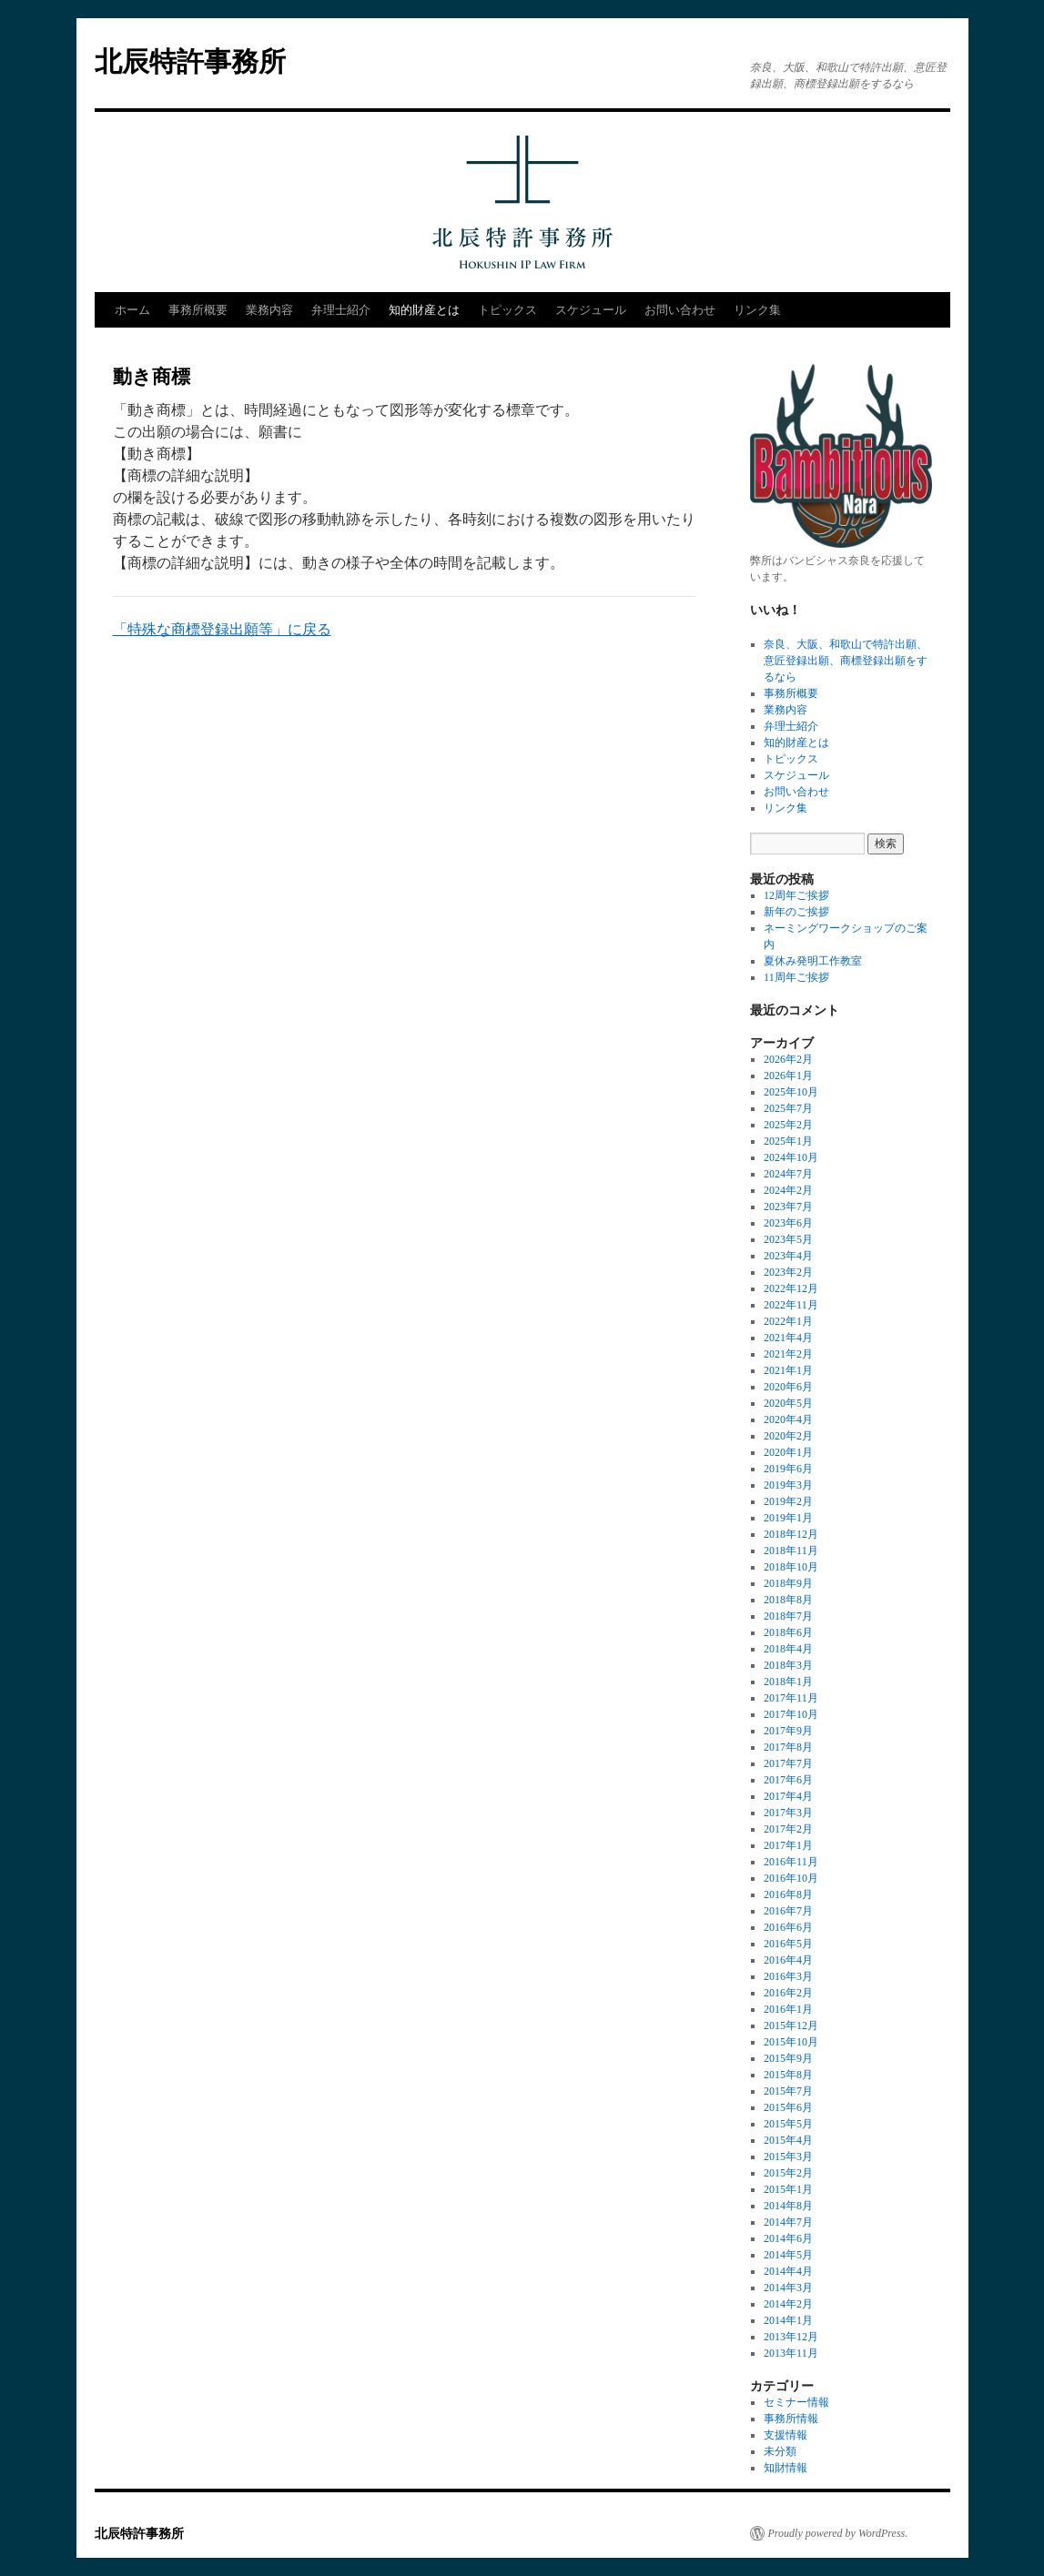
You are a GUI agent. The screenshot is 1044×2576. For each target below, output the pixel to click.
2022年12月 (791, 1288)
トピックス (507, 310)
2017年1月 (788, 1845)
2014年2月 (788, 2304)
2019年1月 (788, 1517)
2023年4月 (788, 1255)
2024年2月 (788, 1190)
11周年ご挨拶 (796, 977)
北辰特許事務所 (190, 61)
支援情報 (785, 2435)
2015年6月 (788, 2107)
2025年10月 (791, 1092)
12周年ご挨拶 (796, 895)
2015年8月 (788, 2074)
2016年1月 (788, 2009)
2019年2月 (788, 1501)
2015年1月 (788, 2189)
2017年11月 (791, 1698)
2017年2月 (788, 1829)
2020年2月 (788, 1435)
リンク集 (757, 310)
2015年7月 (788, 2091)
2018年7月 (788, 1616)
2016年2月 (788, 1992)
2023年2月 (788, 1272)
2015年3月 (788, 2156)
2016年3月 (788, 1976)
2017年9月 (788, 1730)
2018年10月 (791, 1567)
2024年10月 (791, 1157)
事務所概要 (198, 310)
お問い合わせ (679, 310)
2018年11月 (791, 1550)
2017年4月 (788, 1796)
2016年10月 (791, 1878)
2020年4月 (788, 1419)
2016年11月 (791, 1861)
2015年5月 (788, 2123)
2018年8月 (788, 1599)
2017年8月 (788, 1747)
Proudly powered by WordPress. (838, 2533)
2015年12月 (791, 2025)
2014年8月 (788, 2205)
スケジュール (590, 310)
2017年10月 (791, 1714)
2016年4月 (788, 1960)
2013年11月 (791, 2353)
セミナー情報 (796, 2402)
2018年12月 (791, 1534)
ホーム (132, 310)
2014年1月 (788, 2320)
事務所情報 (791, 2418)
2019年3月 (788, 1485)
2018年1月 (788, 1681)
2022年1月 (788, 1321)
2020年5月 (788, 1403)
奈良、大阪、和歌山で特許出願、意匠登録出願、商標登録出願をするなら (845, 660)
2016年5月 (788, 1943)
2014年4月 (788, 2271)
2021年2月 (788, 1354)
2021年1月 (788, 1370)
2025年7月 (788, 1108)
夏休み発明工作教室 (813, 961)
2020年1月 (788, 1452)
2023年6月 (788, 1223)
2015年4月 (788, 2140)
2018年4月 (788, 1648)
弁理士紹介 (340, 310)
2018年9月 (788, 1583)
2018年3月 (788, 1665)
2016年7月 (788, 1910)
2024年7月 (788, 1173)
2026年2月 (788, 1059)
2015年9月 (788, 2058)
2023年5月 (788, 1239)
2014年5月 (788, 2254)
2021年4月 (788, 1337)
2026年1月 (788, 1075)
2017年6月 (788, 1779)
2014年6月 (788, 2238)
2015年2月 (788, 2173)
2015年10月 (791, 2042)
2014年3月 (788, 2287)
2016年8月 (788, 1894)
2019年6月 (788, 1468)
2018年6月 (788, 1632)
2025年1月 (788, 1141)
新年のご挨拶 (796, 911)
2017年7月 (788, 1763)
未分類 (780, 2451)
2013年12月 (791, 2336)
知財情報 (785, 2467)
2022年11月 (791, 1304)
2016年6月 (788, 1927)
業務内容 (269, 310)
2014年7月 (788, 2222)
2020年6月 (788, 1386)
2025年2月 (788, 1124)
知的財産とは (424, 310)
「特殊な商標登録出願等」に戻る (222, 629)
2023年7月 (788, 1206)
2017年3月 (788, 1812)
